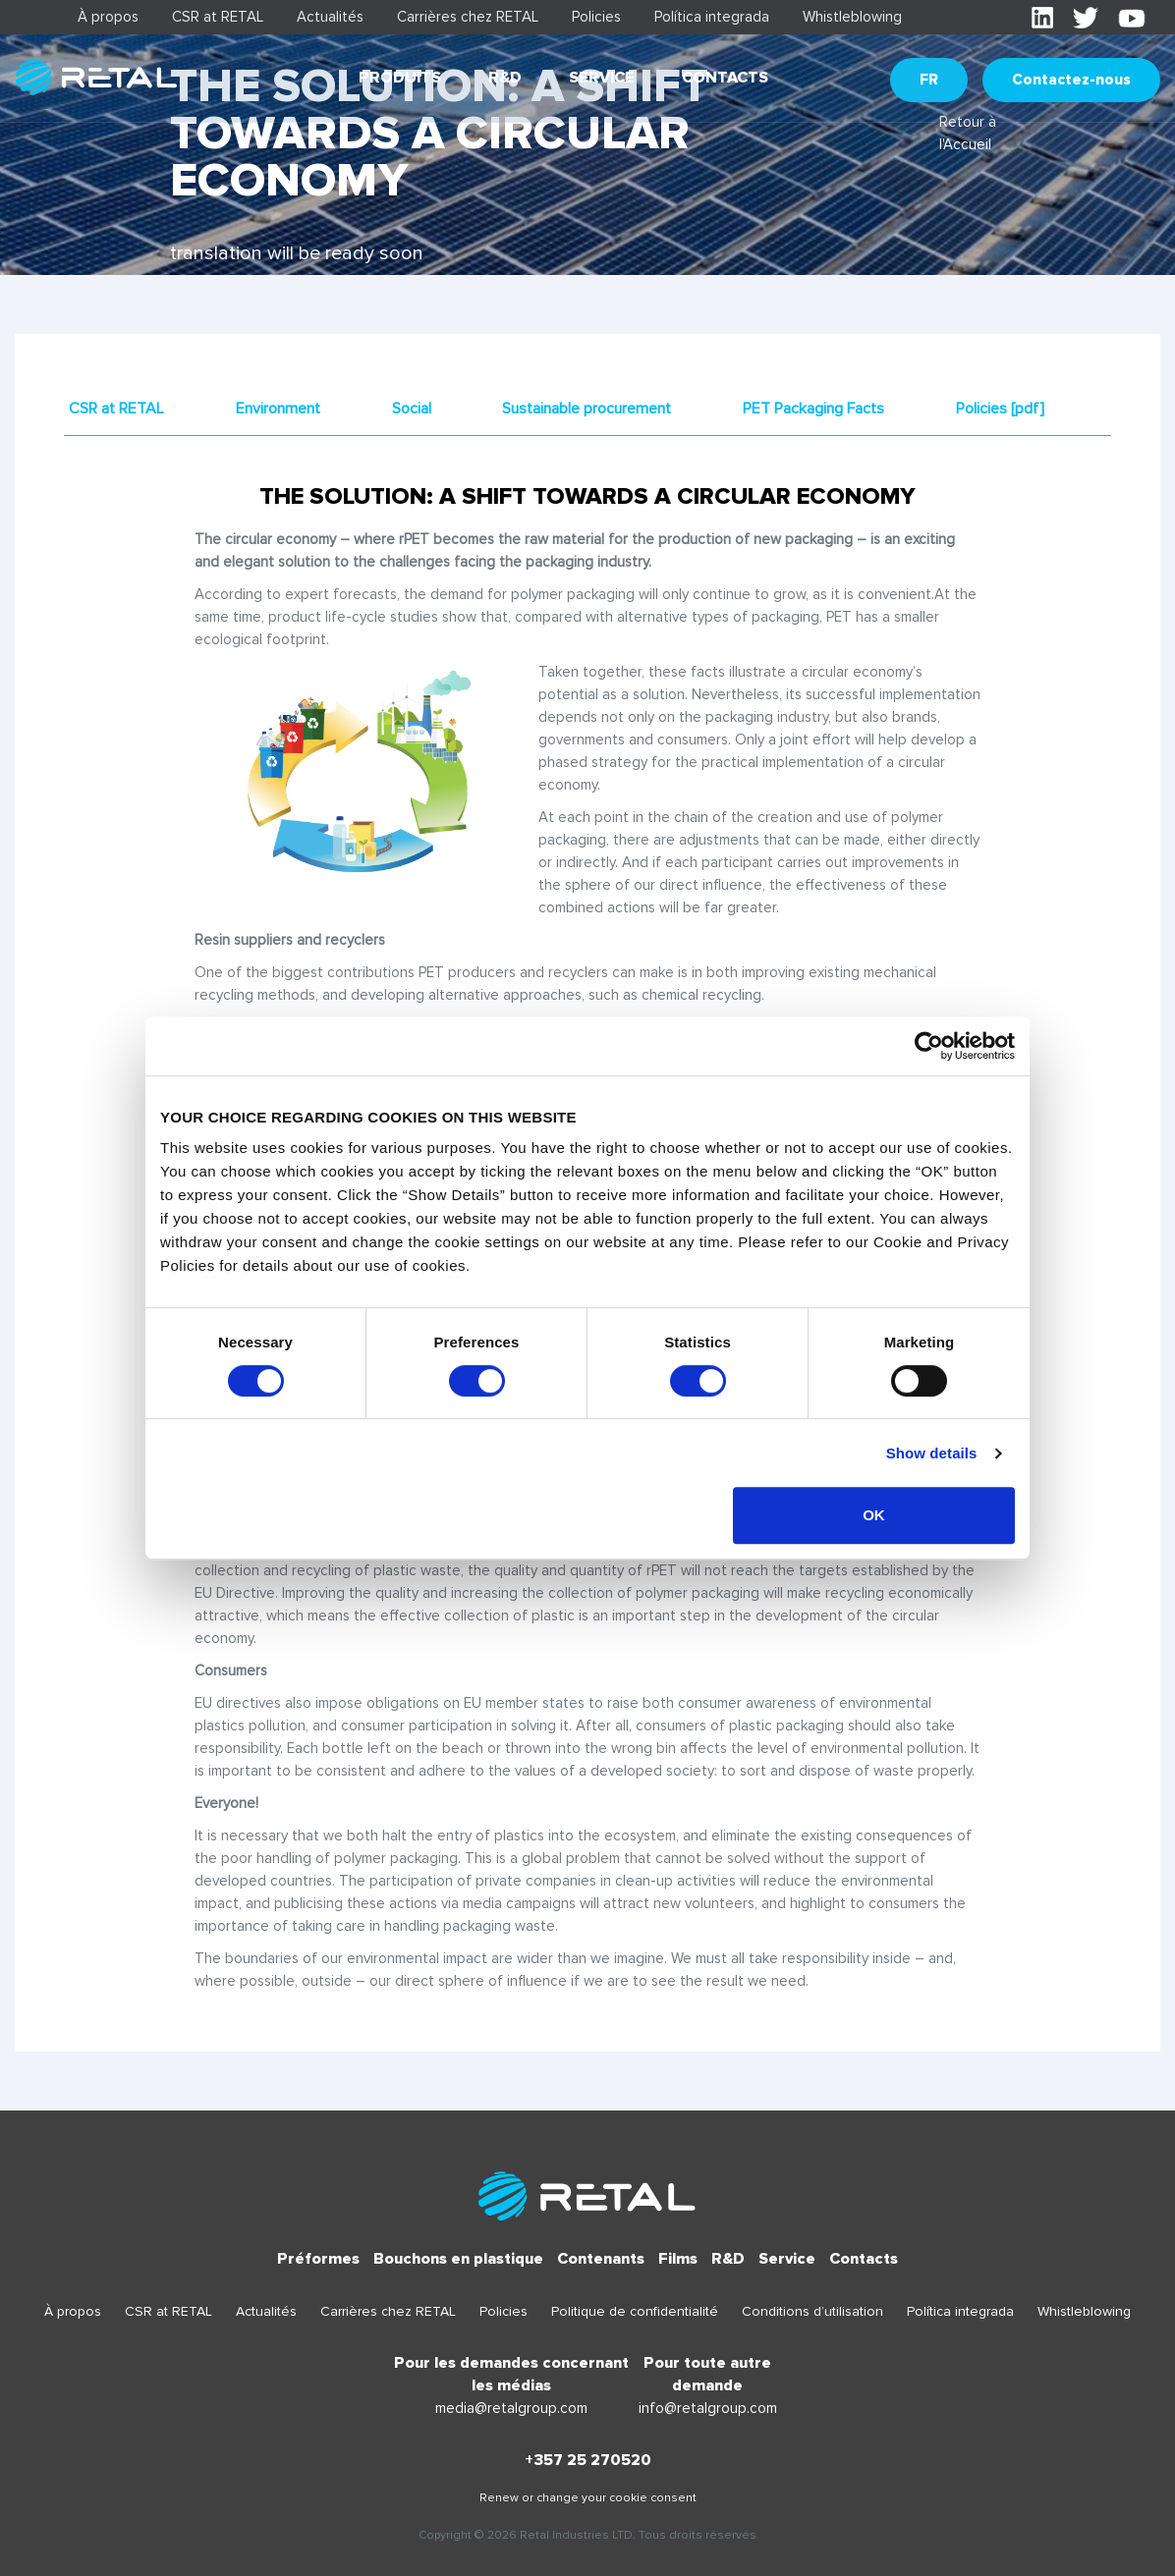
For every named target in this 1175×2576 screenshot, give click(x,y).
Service (602, 77)
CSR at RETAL (217, 17)
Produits (400, 77)
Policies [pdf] (1000, 408)
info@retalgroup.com (708, 2408)
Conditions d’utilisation (812, 2311)
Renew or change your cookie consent (588, 2498)
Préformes (318, 2259)
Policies (596, 17)
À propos (108, 17)
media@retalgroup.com (511, 2408)
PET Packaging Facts (813, 408)
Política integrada (711, 17)
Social (411, 408)
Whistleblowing (852, 17)
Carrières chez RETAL (467, 17)
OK (874, 1515)
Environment (278, 408)
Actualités (330, 17)
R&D (505, 77)
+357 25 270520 (588, 2460)
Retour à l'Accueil (967, 133)
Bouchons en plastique (458, 2259)
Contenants (600, 2259)
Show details (932, 1453)
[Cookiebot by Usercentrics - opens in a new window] (929, 1046)
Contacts (725, 77)
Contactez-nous (1071, 79)
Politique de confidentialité (634, 2311)
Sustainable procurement (586, 408)
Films (678, 2259)
